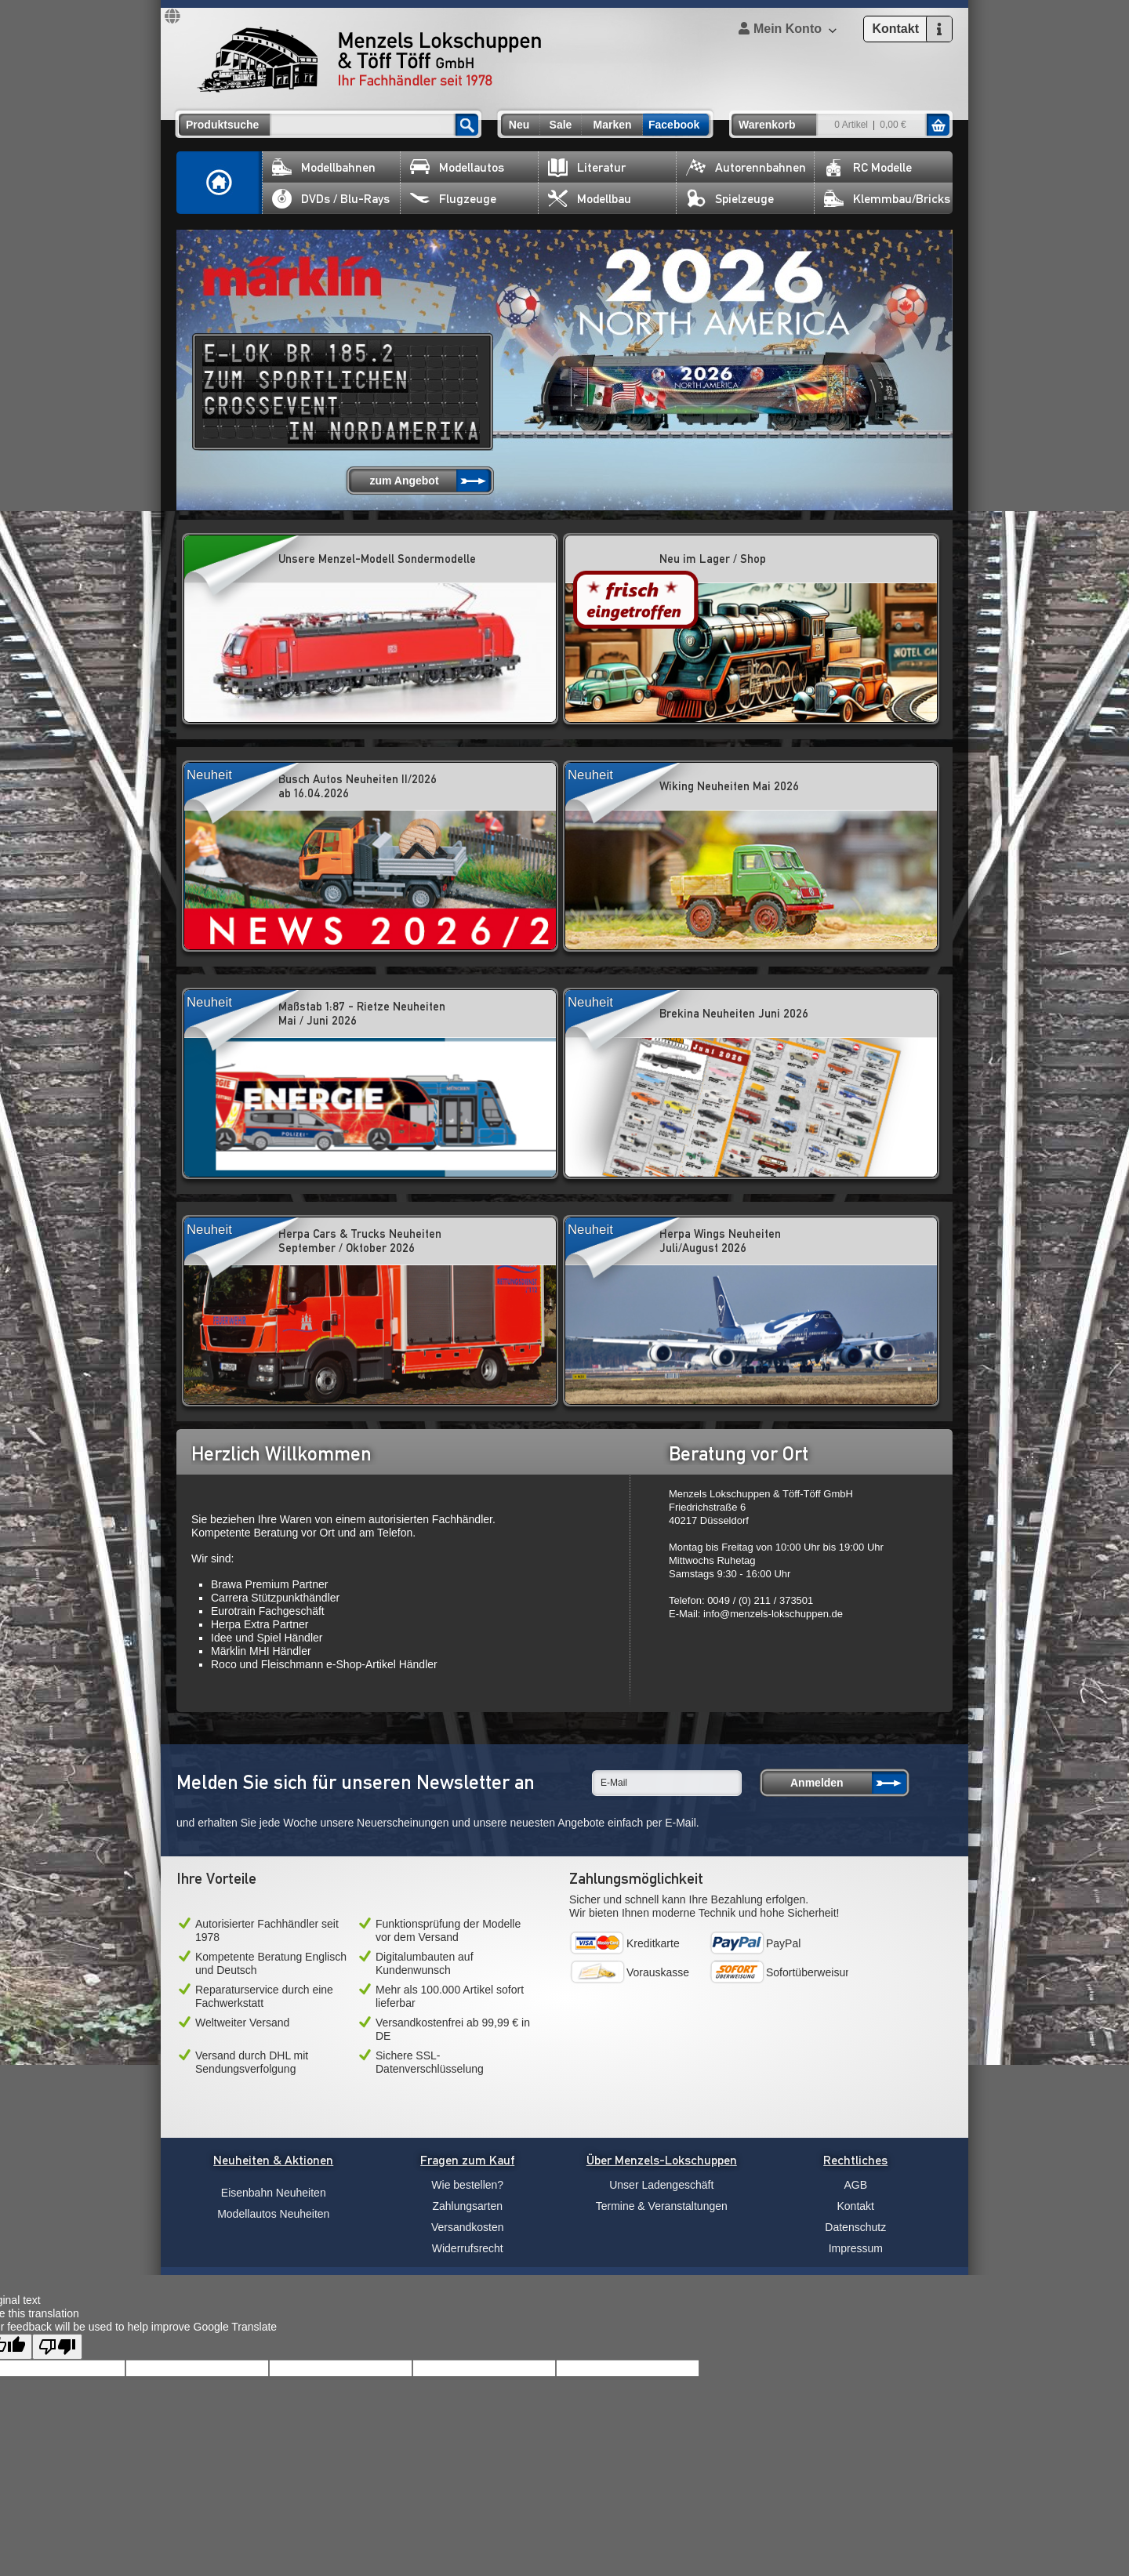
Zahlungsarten (467, 2206)
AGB (855, 2185)
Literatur (587, 167)
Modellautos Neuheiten (273, 2214)
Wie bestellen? (467, 2185)
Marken (612, 124)
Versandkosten (467, 2227)
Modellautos (457, 167)
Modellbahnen (324, 167)
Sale (561, 124)
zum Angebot (403, 480)
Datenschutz (855, 2227)
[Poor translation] (57, 2347)
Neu (519, 124)
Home (219, 182)
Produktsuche (222, 124)
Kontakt (855, 2206)
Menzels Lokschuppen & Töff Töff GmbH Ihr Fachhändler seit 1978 (369, 60)
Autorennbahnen (746, 167)
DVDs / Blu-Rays (331, 199)
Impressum (856, 2248)
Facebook (673, 124)
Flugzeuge (453, 199)
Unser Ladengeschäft (661, 2185)
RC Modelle (868, 167)
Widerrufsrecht (467, 2248)
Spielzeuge (730, 199)
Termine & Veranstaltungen (662, 2206)
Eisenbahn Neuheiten (273, 2192)
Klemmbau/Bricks (887, 199)
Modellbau (589, 199)
